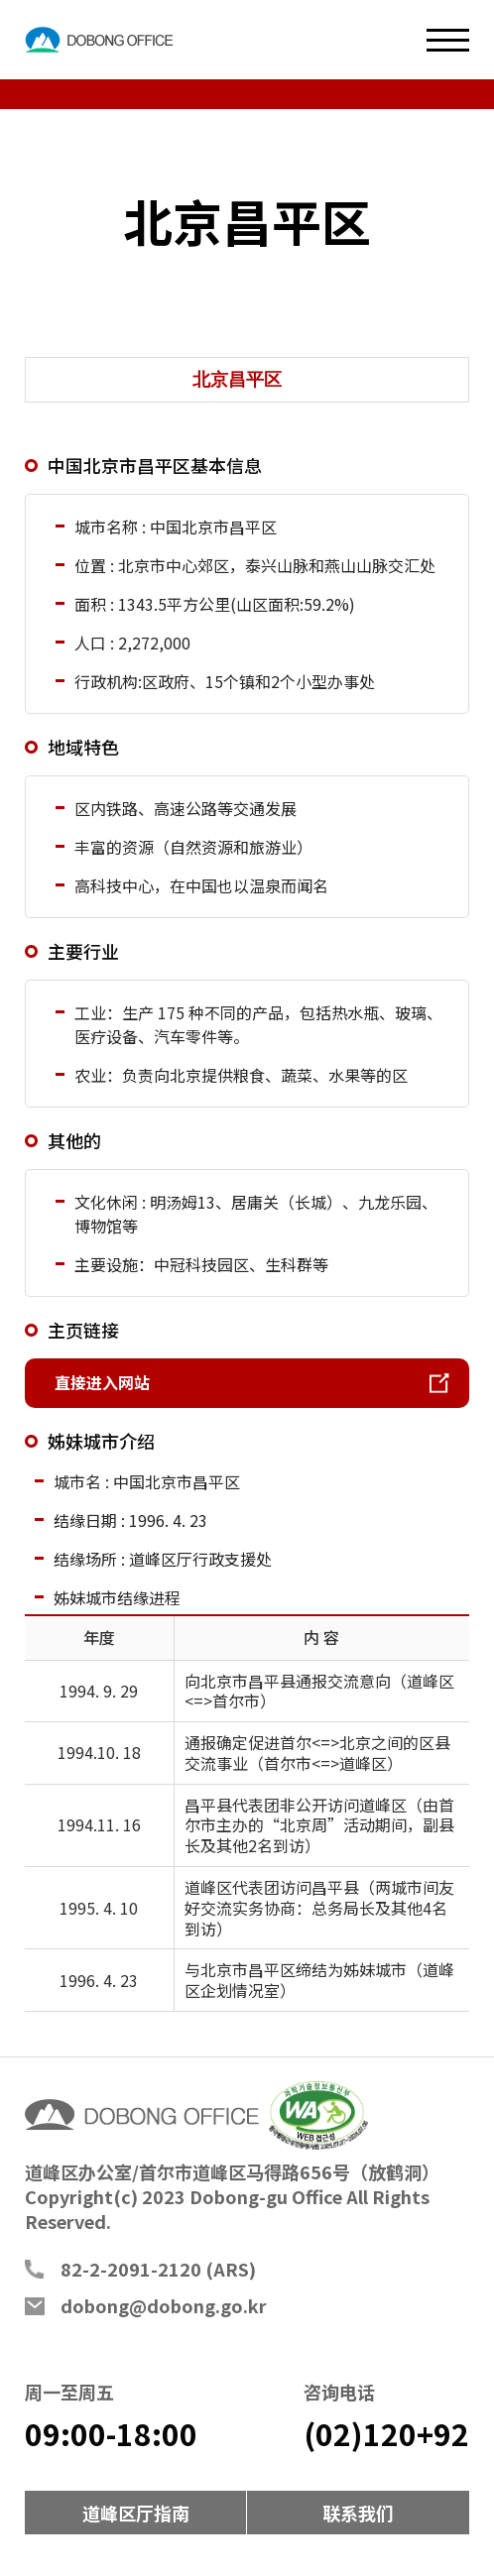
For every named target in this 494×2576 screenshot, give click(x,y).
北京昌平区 (237, 380)
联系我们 (358, 2512)
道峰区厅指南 (135, 2512)
